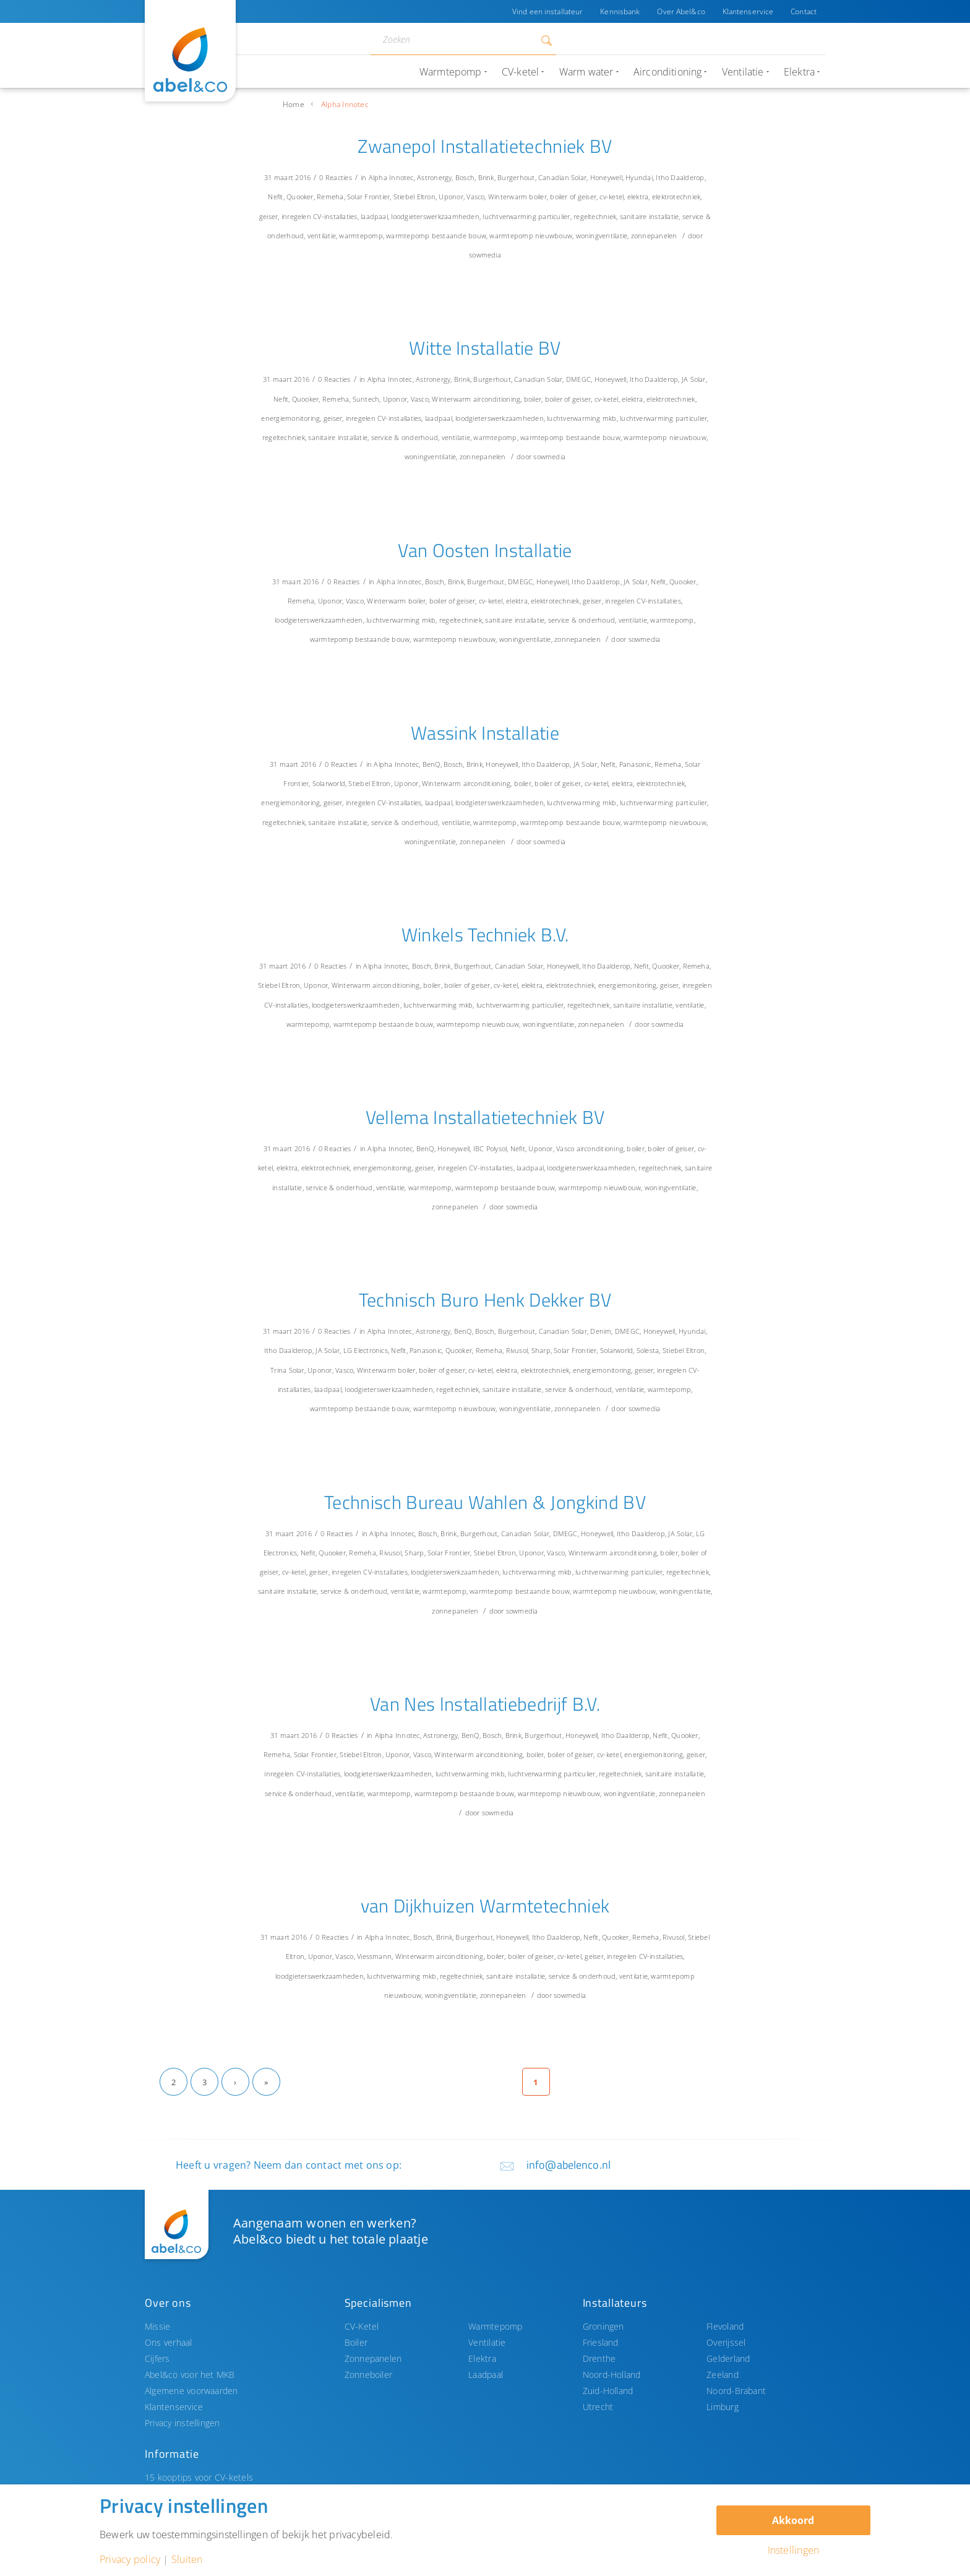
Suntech (366, 399)
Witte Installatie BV (485, 348)
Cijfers (157, 2358)
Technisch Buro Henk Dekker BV (485, 1300)
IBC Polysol (490, 1148)
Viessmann (374, 1956)
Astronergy (434, 177)
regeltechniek (594, 216)
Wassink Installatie (485, 733)
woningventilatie (602, 235)
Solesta (648, 1350)
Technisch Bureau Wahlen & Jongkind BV (485, 1502)
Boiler (356, 2342)
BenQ (431, 764)
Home (293, 104)
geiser (268, 216)
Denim (600, 1331)
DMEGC (578, 379)
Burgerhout (515, 177)
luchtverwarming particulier (526, 216)
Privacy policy (130, 2559)
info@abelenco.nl (568, 2164)
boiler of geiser (573, 196)
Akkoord (793, 2520)
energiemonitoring (290, 418)
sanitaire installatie (649, 216)
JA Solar (694, 379)
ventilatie (321, 235)
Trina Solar (287, 1370)
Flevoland (725, 2326)
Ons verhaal (168, 2342)
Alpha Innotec (391, 177)
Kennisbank (620, 11)
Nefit (275, 196)
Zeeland (722, 2374)
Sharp (541, 1350)
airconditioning (496, 399)
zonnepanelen (654, 235)
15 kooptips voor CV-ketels (199, 2477)
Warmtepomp (495, 2326)
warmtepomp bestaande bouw (436, 235)
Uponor (451, 196)
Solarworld (328, 783)
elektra (638, 196)
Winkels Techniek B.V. (485, 934)
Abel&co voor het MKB (190, 2374)
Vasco (475, 196)
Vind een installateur (547, 11)
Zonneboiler (369, 2374)
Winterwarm (507, 196)
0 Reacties (335, 177)
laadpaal (374, 216)
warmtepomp (360, 235)
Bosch (464, 177)
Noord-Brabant (736, 2391)
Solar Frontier (368, 196)
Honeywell (606, 177)
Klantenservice (748, 11)
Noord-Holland (612, 2374)
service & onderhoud (404, 437)
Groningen (603, 2326)
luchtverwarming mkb (581, 418)
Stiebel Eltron (414, 196)
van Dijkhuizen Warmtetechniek (485, 1905)
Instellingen (794, 2550)
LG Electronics (365, 1350)
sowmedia (485, 254)
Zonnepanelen (373, 2358)
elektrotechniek (676, 196)
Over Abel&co (681, 11)
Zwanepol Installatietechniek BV (485, 146)
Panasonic (635, 764)
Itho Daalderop (680, 177)
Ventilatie (486, 2342)
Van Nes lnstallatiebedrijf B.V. (485, 1704)
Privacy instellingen (182, 2423)
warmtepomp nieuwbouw (530, 235)
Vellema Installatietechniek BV (485, 1117)
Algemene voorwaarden (191, 2391)
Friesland (601, 2342)
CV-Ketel (362, 2326)
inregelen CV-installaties (319, 216)
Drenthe (599, 2358)
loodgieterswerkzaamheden (435, 216)
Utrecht (598, 2407)
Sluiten (187, 2559)
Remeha (330, 196)
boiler (537, 196)
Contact (804, 11)
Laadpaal (485, 2374)
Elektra (482, 2358)
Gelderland (728, 2358)
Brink (486, 177)
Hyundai (639, 177)
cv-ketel (611, 196)
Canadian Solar (562, 177)
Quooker (300, 196)
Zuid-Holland (608, 2391)
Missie (157, 2326)
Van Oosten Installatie (485, 550)
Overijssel (725, 2342)
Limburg (722, 2407)
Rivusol (517, 1350)
